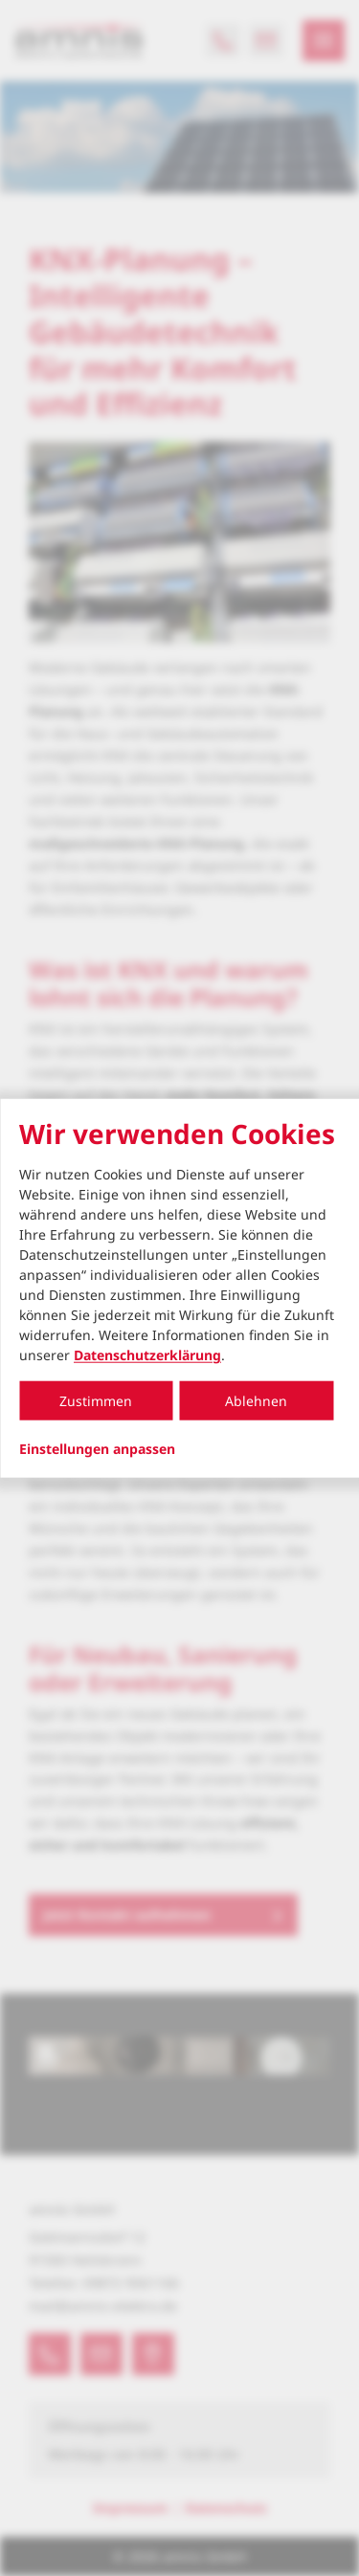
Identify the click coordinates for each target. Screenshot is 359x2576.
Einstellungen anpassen (97, 1449)
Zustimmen (95, 1401)
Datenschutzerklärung (147, 1355)
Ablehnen (256, 1401)
